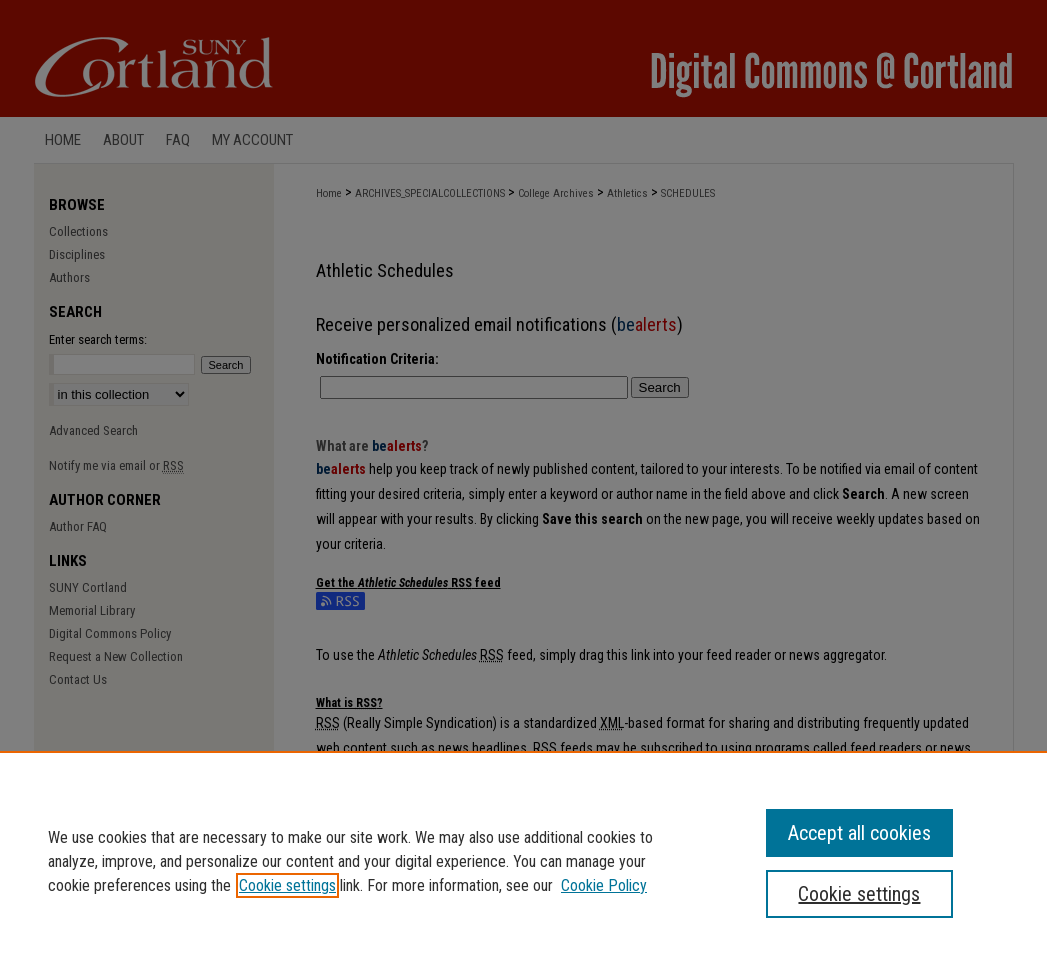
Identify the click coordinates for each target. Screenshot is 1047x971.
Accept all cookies (859, 833)
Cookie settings (287, 885)
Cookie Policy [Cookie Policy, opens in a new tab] (604, 885)
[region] (523, 861)
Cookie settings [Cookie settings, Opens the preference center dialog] (859, 894)
